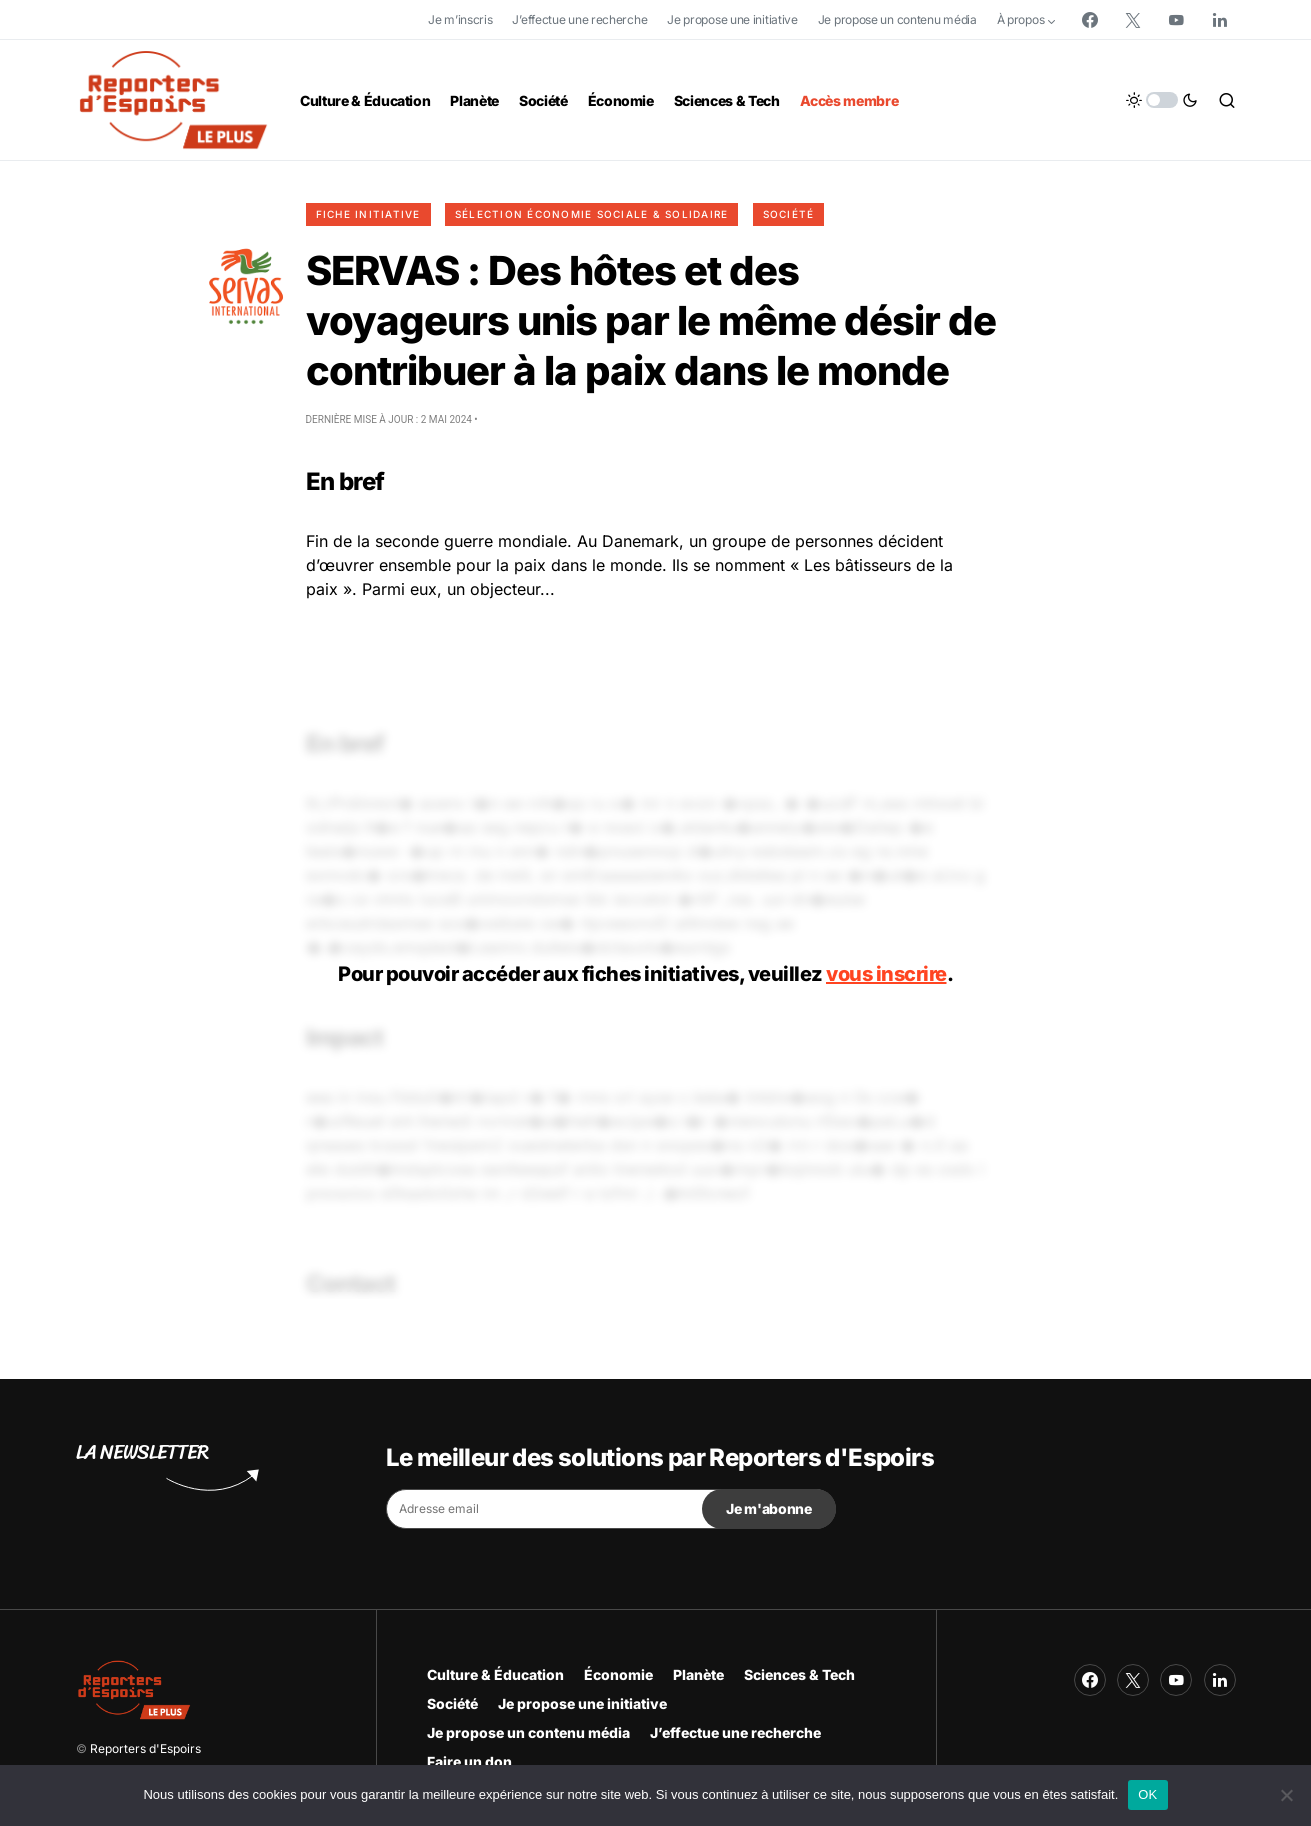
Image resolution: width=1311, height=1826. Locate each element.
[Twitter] (1133, 20)
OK (1147, 1794)
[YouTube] (1176, 20)
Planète (698, 1674)
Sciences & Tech (799, 1674)
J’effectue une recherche (579, 19)
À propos (1021, 19)
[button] (1162, 100)
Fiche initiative (368, 214)
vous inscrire (886, 974)
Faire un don (469, 1761)
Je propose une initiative (732, 19)
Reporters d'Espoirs (145, 1748)
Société (789, 214)
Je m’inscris (460, 19)
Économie (618, 1674)
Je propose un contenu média (897, 19)
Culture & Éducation (495, 1674)
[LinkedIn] (1220, 20)
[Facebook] (1090, 20)
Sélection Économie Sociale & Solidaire (592, 214)
